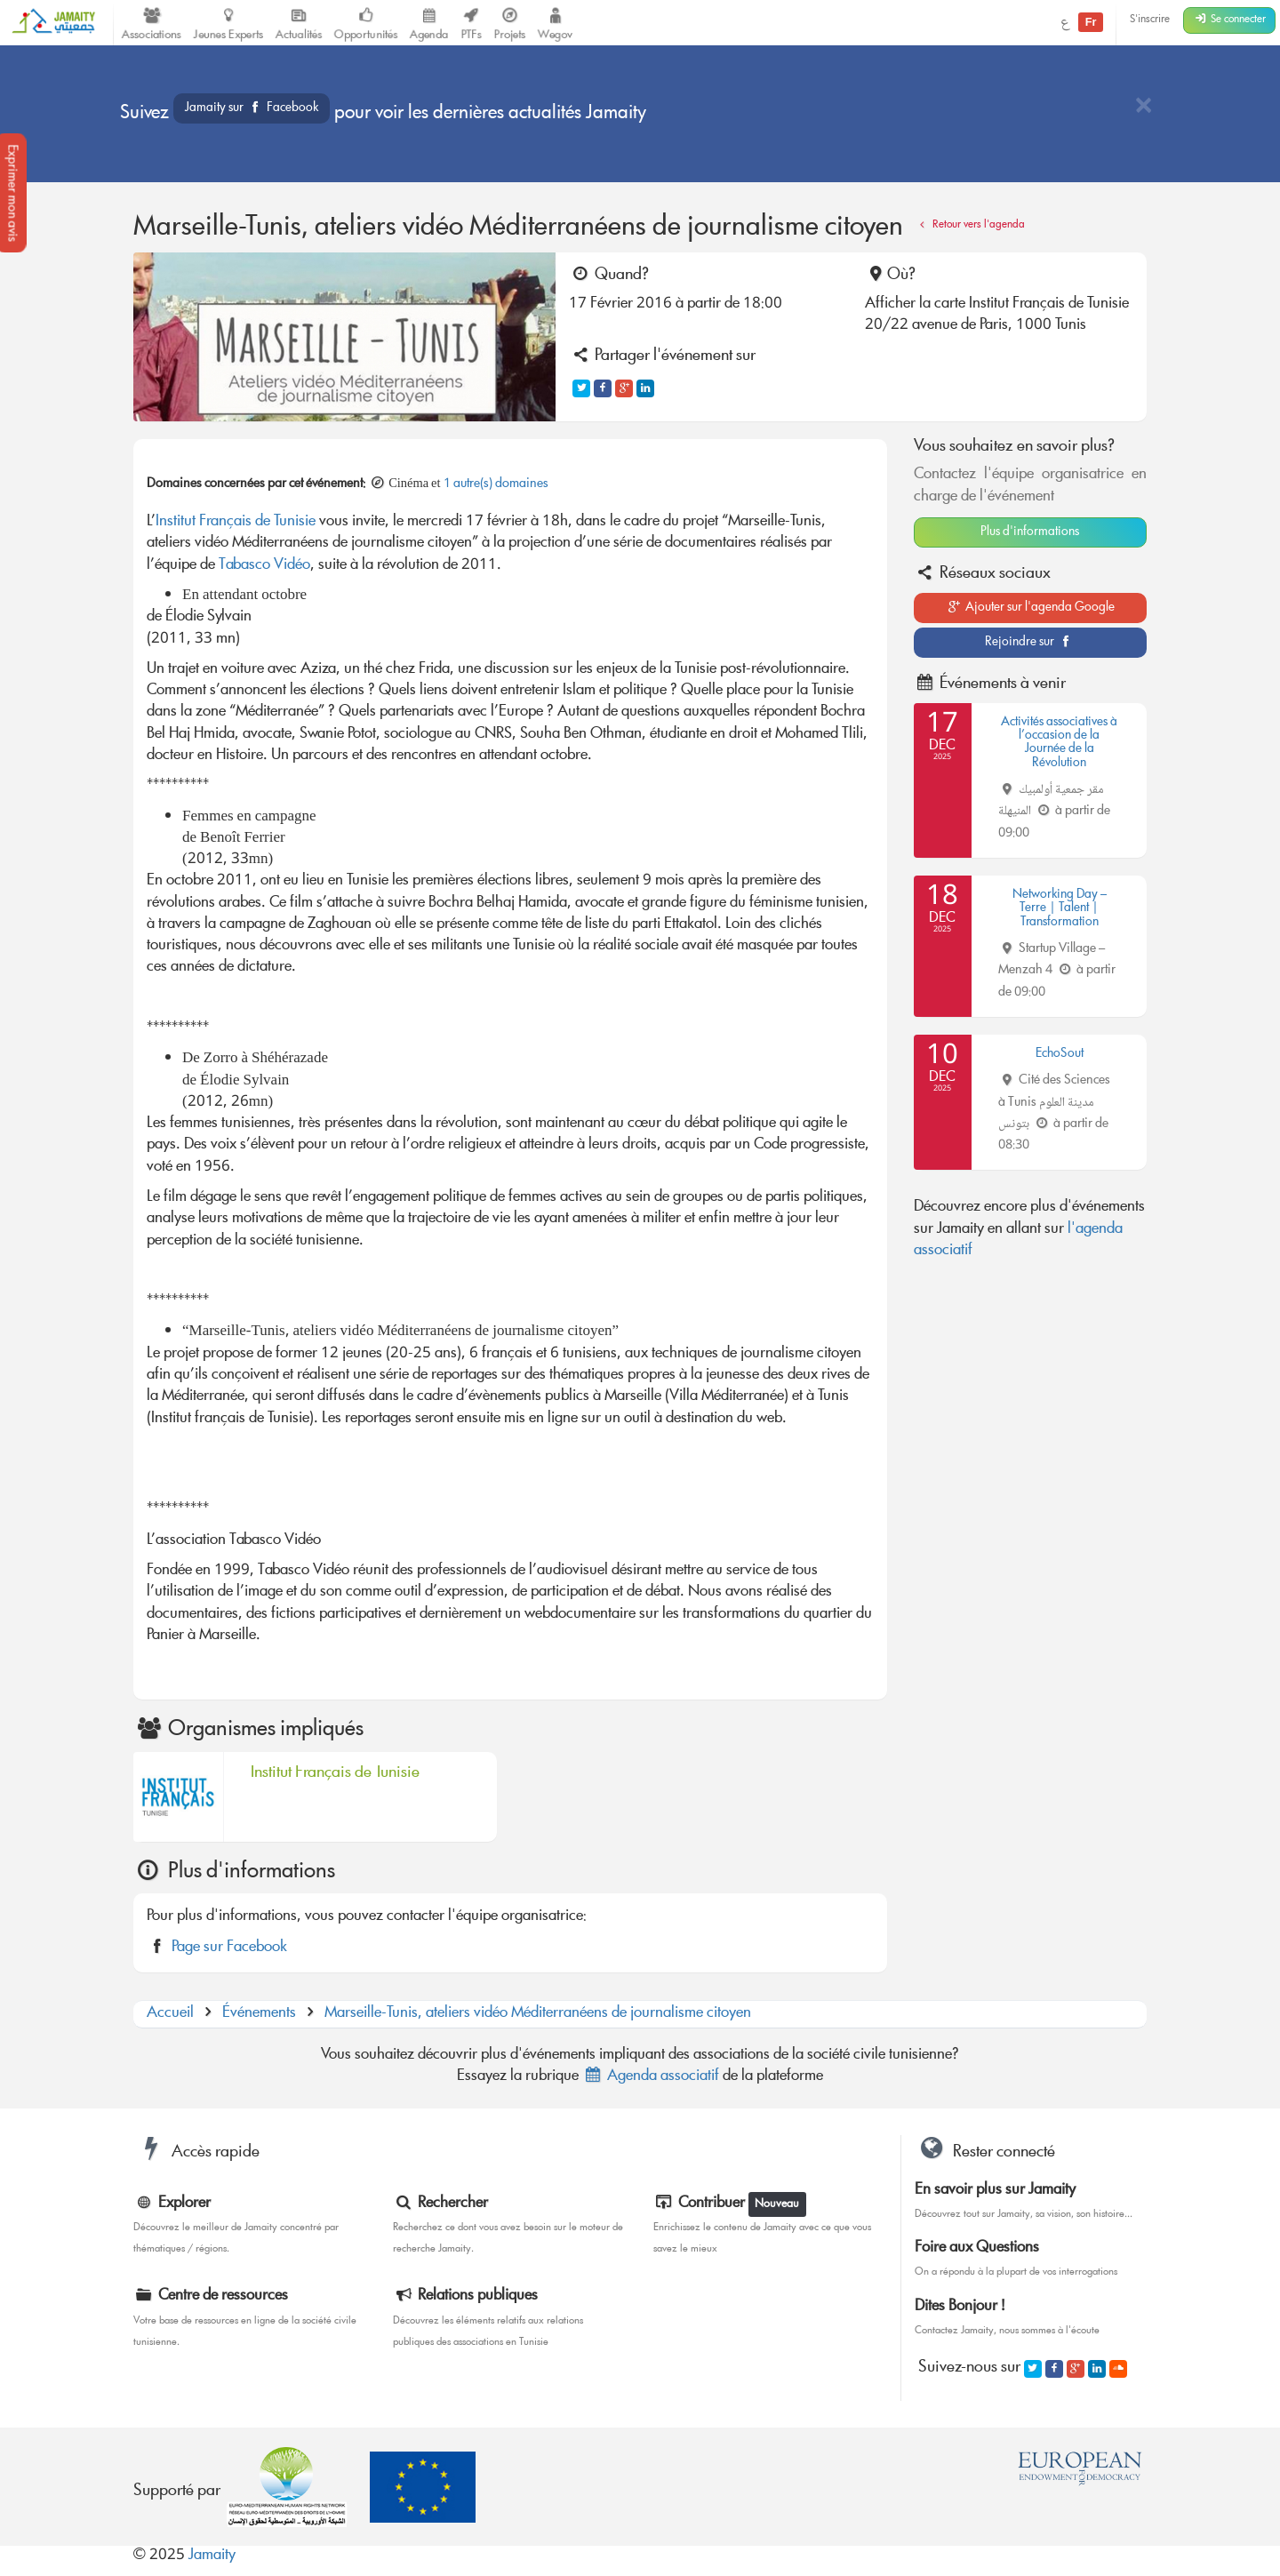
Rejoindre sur (1030, 642)
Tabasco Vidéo (264, 566)
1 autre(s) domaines (496, 484)
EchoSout (1060, 1054)
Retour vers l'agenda (970, 225)
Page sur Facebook (229, 1948)
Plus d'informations (1029, 532)
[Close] (1143, 107)
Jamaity (212, 2556)
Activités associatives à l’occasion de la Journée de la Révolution (1059, 743)
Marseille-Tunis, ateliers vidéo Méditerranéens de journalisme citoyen (537, 2014)
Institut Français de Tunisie (236, 522)
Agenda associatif (650, 2077)
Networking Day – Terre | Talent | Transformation (1059, 908)
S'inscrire (1150, 20)
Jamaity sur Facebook (251, 108)
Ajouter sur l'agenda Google (1030, 608)
